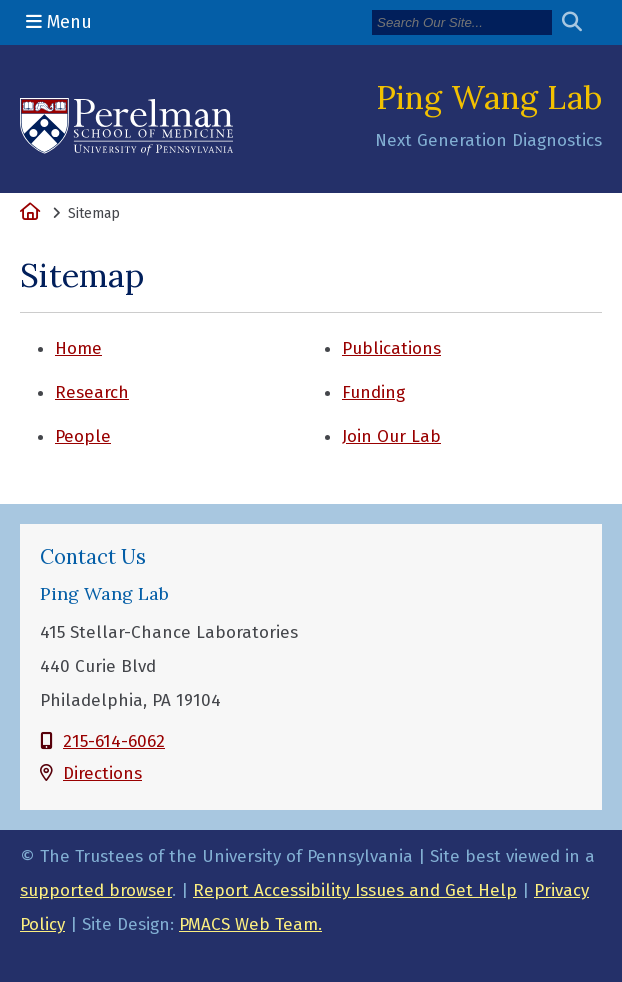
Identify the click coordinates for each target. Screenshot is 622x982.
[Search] (462, 22)
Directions (102, 773)
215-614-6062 (114, 741)
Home (78, 348)
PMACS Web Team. (250, 924)
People (83, 436)
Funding (373, 392)
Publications (391, 348)
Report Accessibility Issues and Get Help (355, 890)
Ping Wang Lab (489, 97)
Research (92, 392)
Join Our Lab (391, 436)
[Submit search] (579, 22)
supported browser (96, 890)
